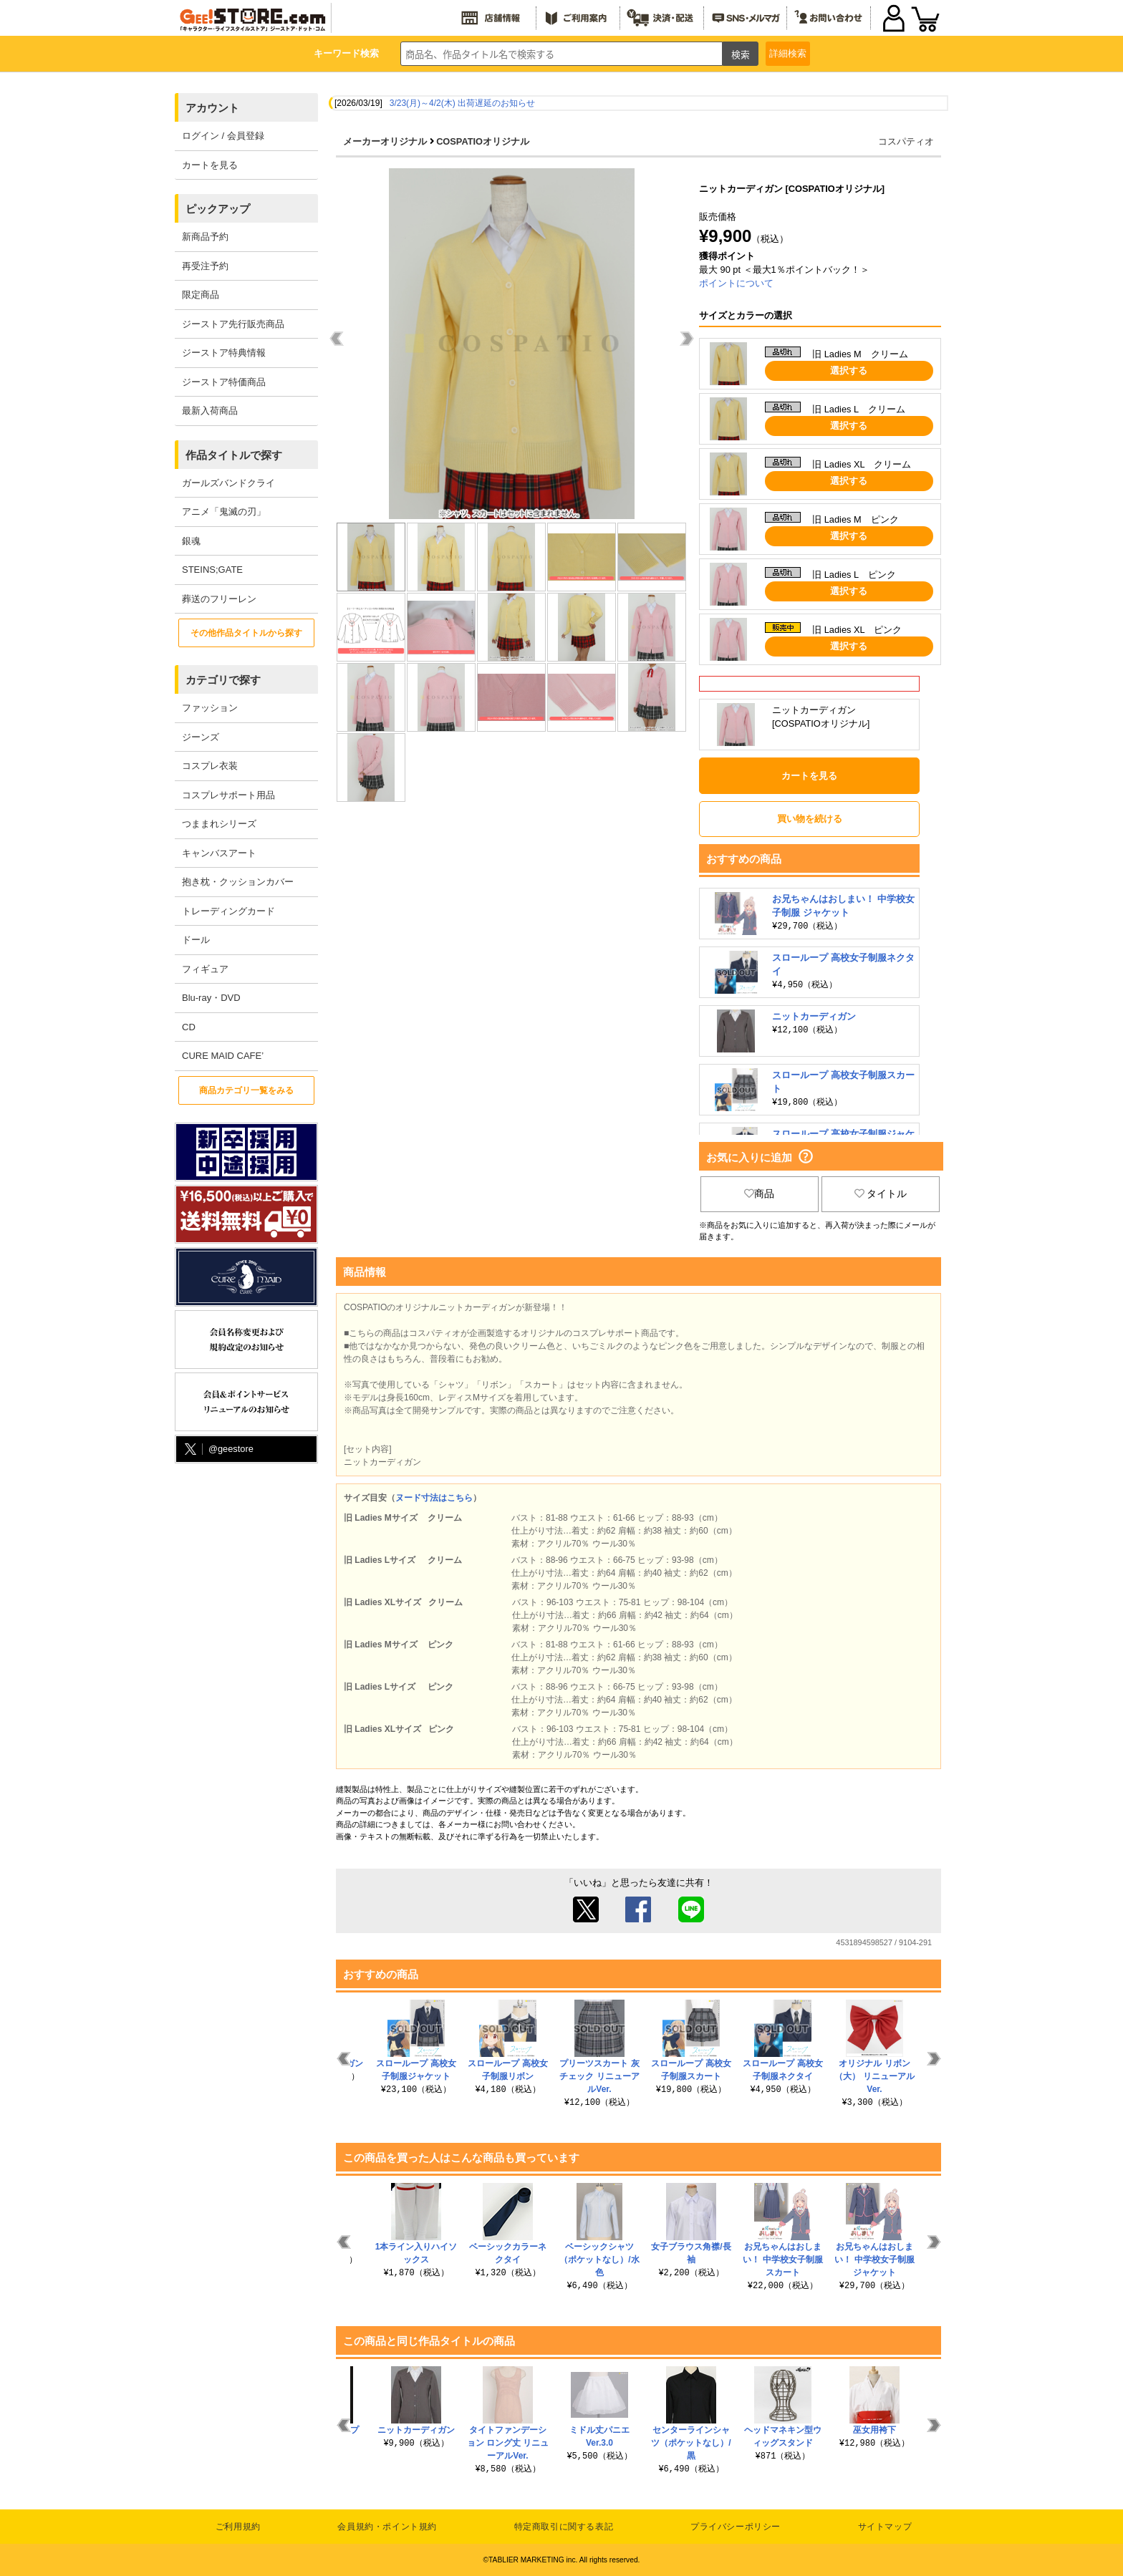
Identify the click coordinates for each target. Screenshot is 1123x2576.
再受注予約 (205, 266)
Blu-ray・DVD (211, 997)
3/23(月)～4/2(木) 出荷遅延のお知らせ (462, 103)
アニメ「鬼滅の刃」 (224, 511)
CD (189, 1027)
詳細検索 (787, 53)
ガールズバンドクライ (228, 483)
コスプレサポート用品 (228, 795)
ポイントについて (736, 283)
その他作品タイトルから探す (246, 633)
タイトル (880, 1193)
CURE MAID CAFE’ (223, 1055)
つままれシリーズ (219, 823)
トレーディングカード (228, 911)
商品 (759, 1193)
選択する (848, 370)
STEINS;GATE (212, 569)
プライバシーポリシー (735, 2527)
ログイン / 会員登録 (223, 135)
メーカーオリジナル (385, 141)
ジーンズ (200, 737)
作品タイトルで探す (233, 455)
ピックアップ (217, 209)
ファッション (210, 707)
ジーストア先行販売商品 (233, 324)
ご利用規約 (238, 2527)
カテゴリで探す (223, 680)
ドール (196, 939)
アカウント (212, 108)
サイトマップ (885, 2527)
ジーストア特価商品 (224, 382)
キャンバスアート (219, 853)
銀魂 (191, 541)
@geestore (218, 1449)
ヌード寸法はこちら (434, 1498)
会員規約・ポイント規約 (387, 2527)
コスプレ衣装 (210, 765)
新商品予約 (205, 236)
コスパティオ (906, 141)
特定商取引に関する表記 (564, 2527)
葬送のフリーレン (219, 599)
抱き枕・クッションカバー (238, 881)
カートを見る (210, 165)
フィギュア (205, 969)
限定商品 (200, 294)
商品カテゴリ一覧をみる (246, 1090)
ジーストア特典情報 (224, 352)
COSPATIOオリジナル (482, 141)
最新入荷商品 (210, 410)
